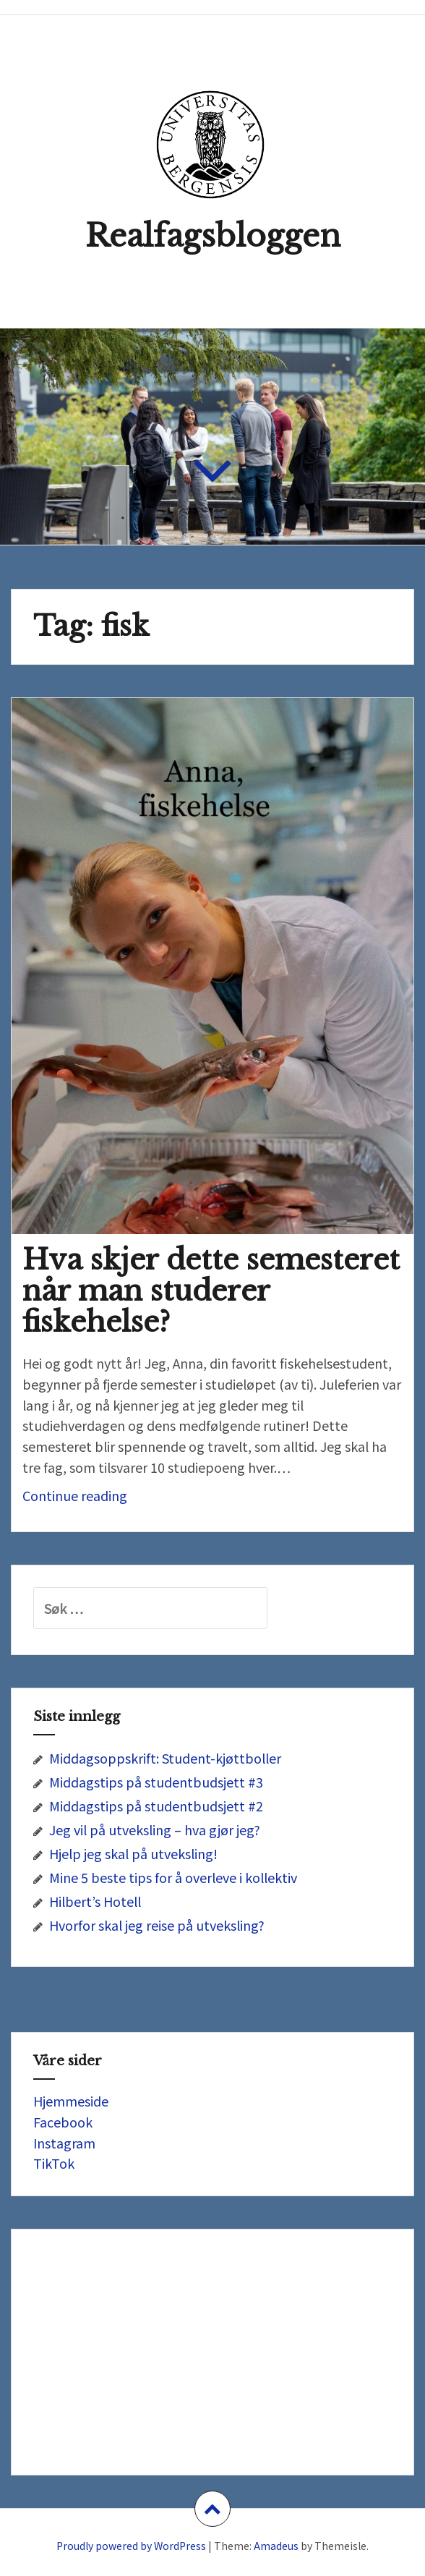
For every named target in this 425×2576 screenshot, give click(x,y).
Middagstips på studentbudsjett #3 (156, 1781)
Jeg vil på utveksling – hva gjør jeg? (154, 1829)
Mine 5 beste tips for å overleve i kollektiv (173, 1877)
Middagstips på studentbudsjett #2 (156, 1805)
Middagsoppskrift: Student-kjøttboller (165, 1757)
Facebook (63, 2121)
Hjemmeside (70, 2100)
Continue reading (109, 1498)
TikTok (53, 2163)
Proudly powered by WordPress (131, 2545)
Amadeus (276, 2545)
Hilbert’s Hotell (95, 1901)
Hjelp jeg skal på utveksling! (133, 1853)
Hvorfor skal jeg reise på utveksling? (157, 1925)
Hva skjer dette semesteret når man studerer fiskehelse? (211, 1291)
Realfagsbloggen (212, 236)
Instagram (64, 2142)
